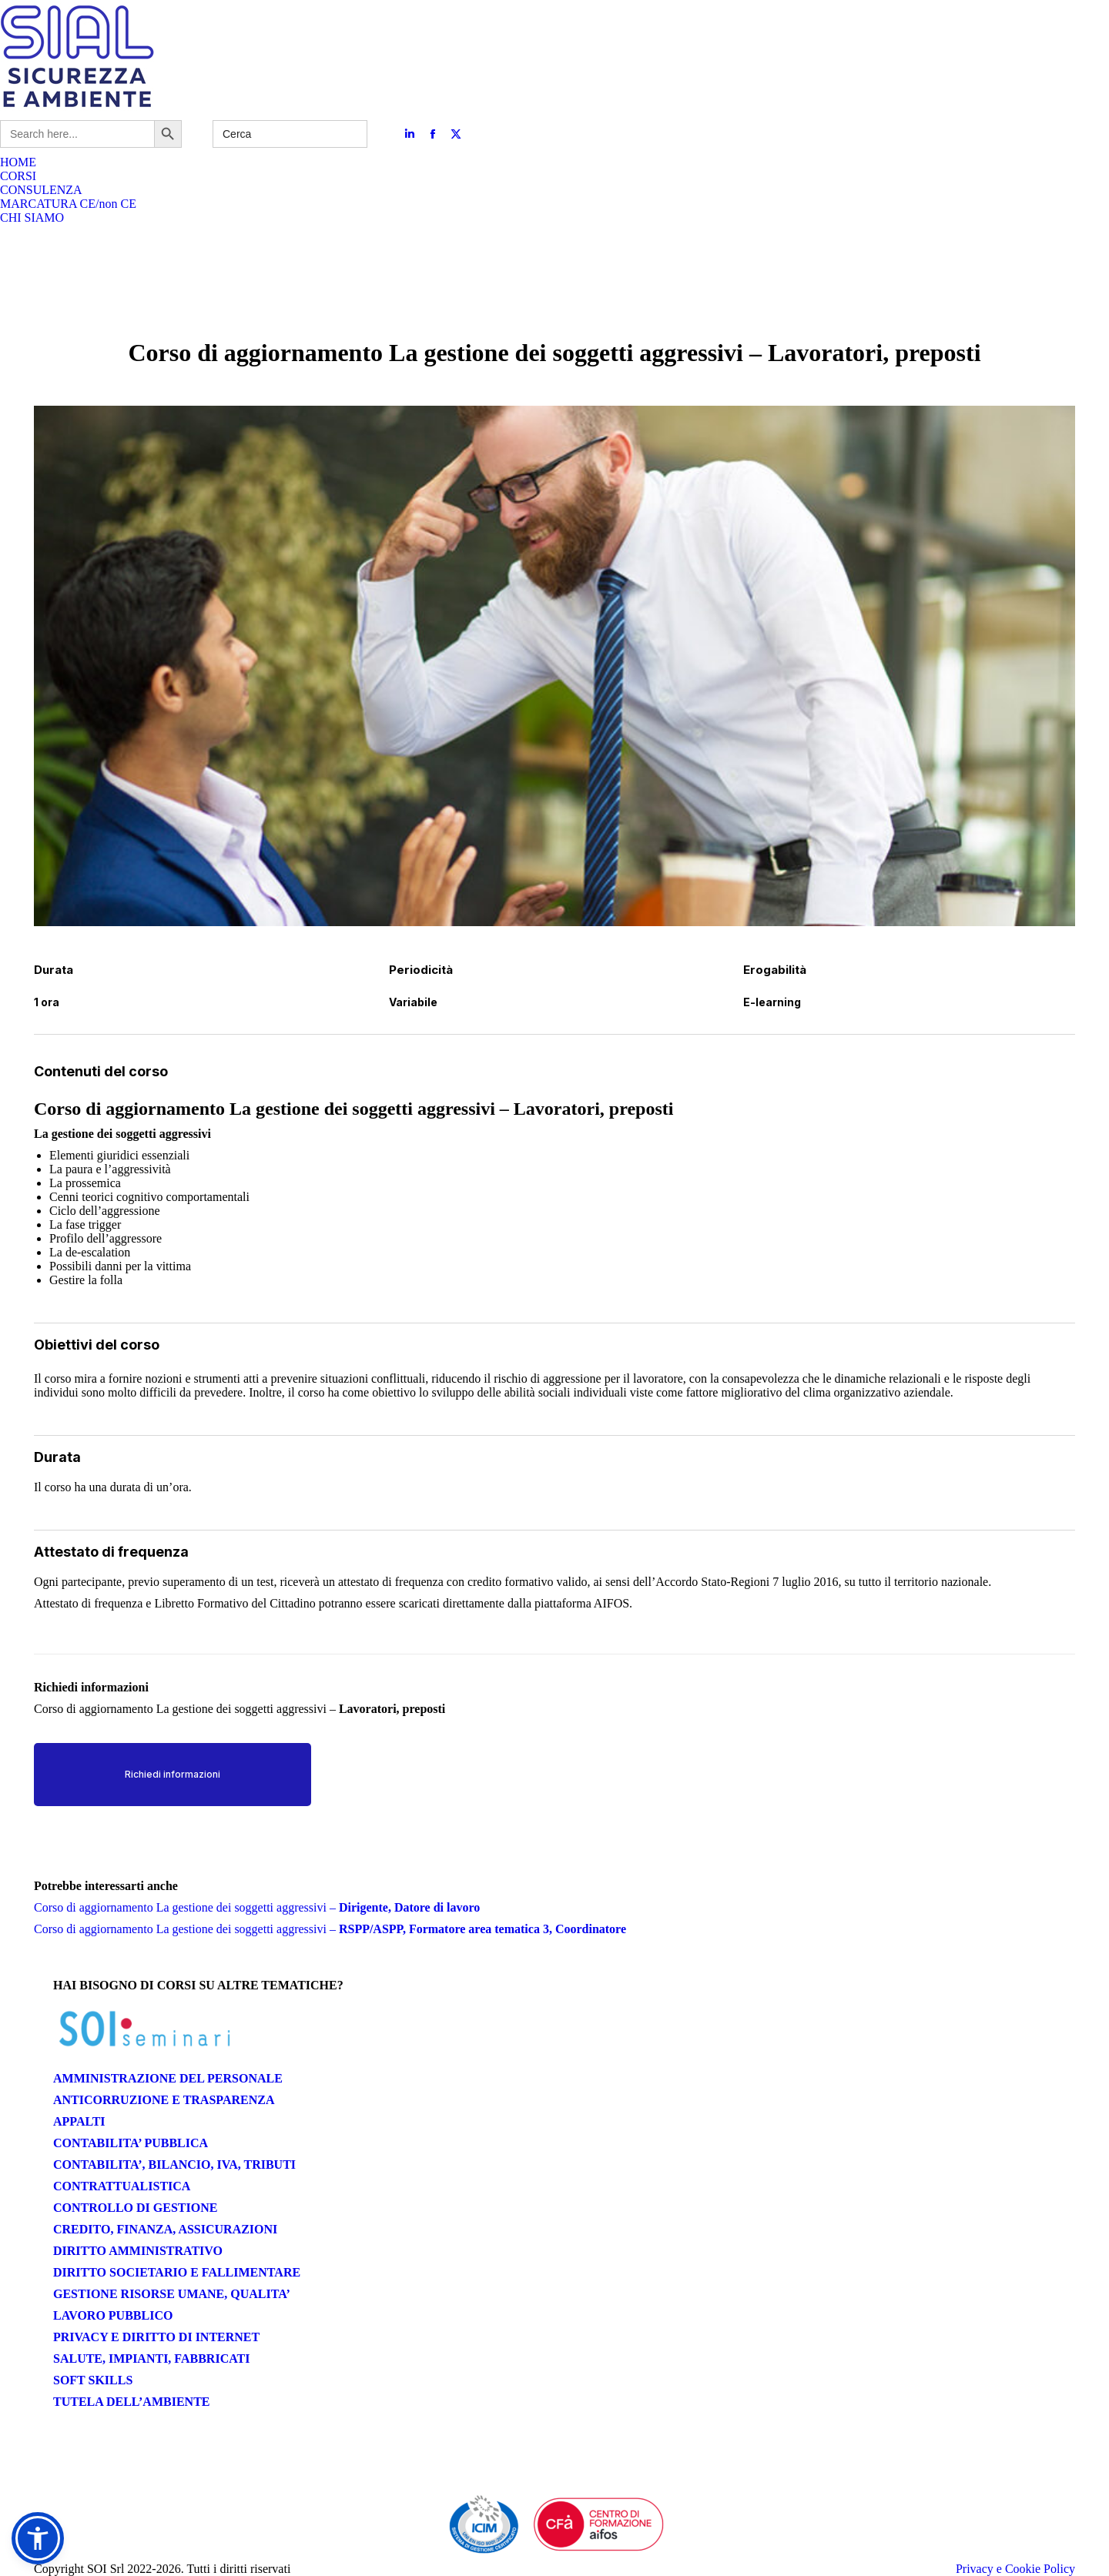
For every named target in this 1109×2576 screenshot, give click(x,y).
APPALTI (79, 2121)
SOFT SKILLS (92, 2380)
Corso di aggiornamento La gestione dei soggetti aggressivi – (257, 1907)
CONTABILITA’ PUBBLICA (130, 2142)
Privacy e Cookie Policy (1015, 2568)
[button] (37, 2538)
